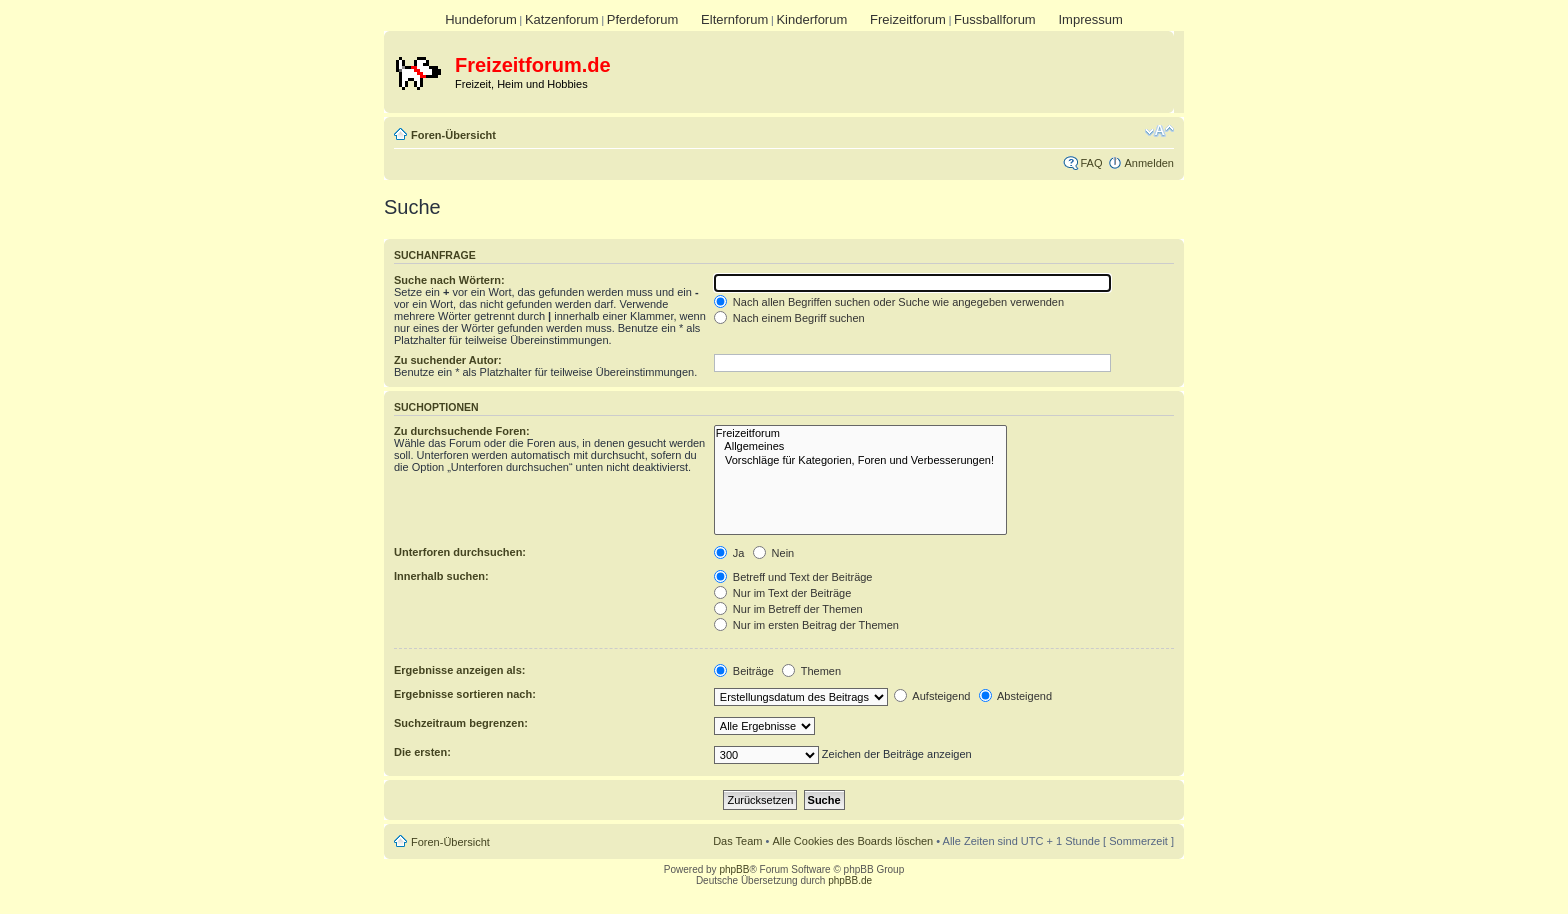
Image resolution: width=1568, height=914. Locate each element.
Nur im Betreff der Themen (788, 609)
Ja (729, 553)
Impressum (1090, 19)
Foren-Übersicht (453, 135)
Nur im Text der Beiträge (782, 593)
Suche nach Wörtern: (449, 280)
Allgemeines (860, 446)
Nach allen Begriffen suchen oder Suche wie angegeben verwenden (889, 302)
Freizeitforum (908, 19)
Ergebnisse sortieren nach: (465, 694)
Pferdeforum (643, 19)
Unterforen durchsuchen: (460, 552)
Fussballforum (995, 19)
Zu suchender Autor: (448, 360)
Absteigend (1016, 696)
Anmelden (1149, 163)
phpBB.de (850, 880)
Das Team (737, 841)
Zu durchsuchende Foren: (462, 431)
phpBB (734, 869)
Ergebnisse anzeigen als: (459, 670)
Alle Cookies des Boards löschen (852, 841)
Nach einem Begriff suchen (789, 318)
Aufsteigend (932, 696)
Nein (774, 553)
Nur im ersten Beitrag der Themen (806, 625)
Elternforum (734, 19)
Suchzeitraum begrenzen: (461, 723)
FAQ (1091, 163)
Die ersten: (422, 752)
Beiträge (744, 671)
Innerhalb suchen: (441, 576)
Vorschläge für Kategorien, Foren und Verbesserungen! (860, 460)
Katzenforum (562, 19)
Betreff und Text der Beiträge (793, 577)
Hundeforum (481, 19)
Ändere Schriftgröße (1159, 131)
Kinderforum (811, 19)
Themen (811, 671)
